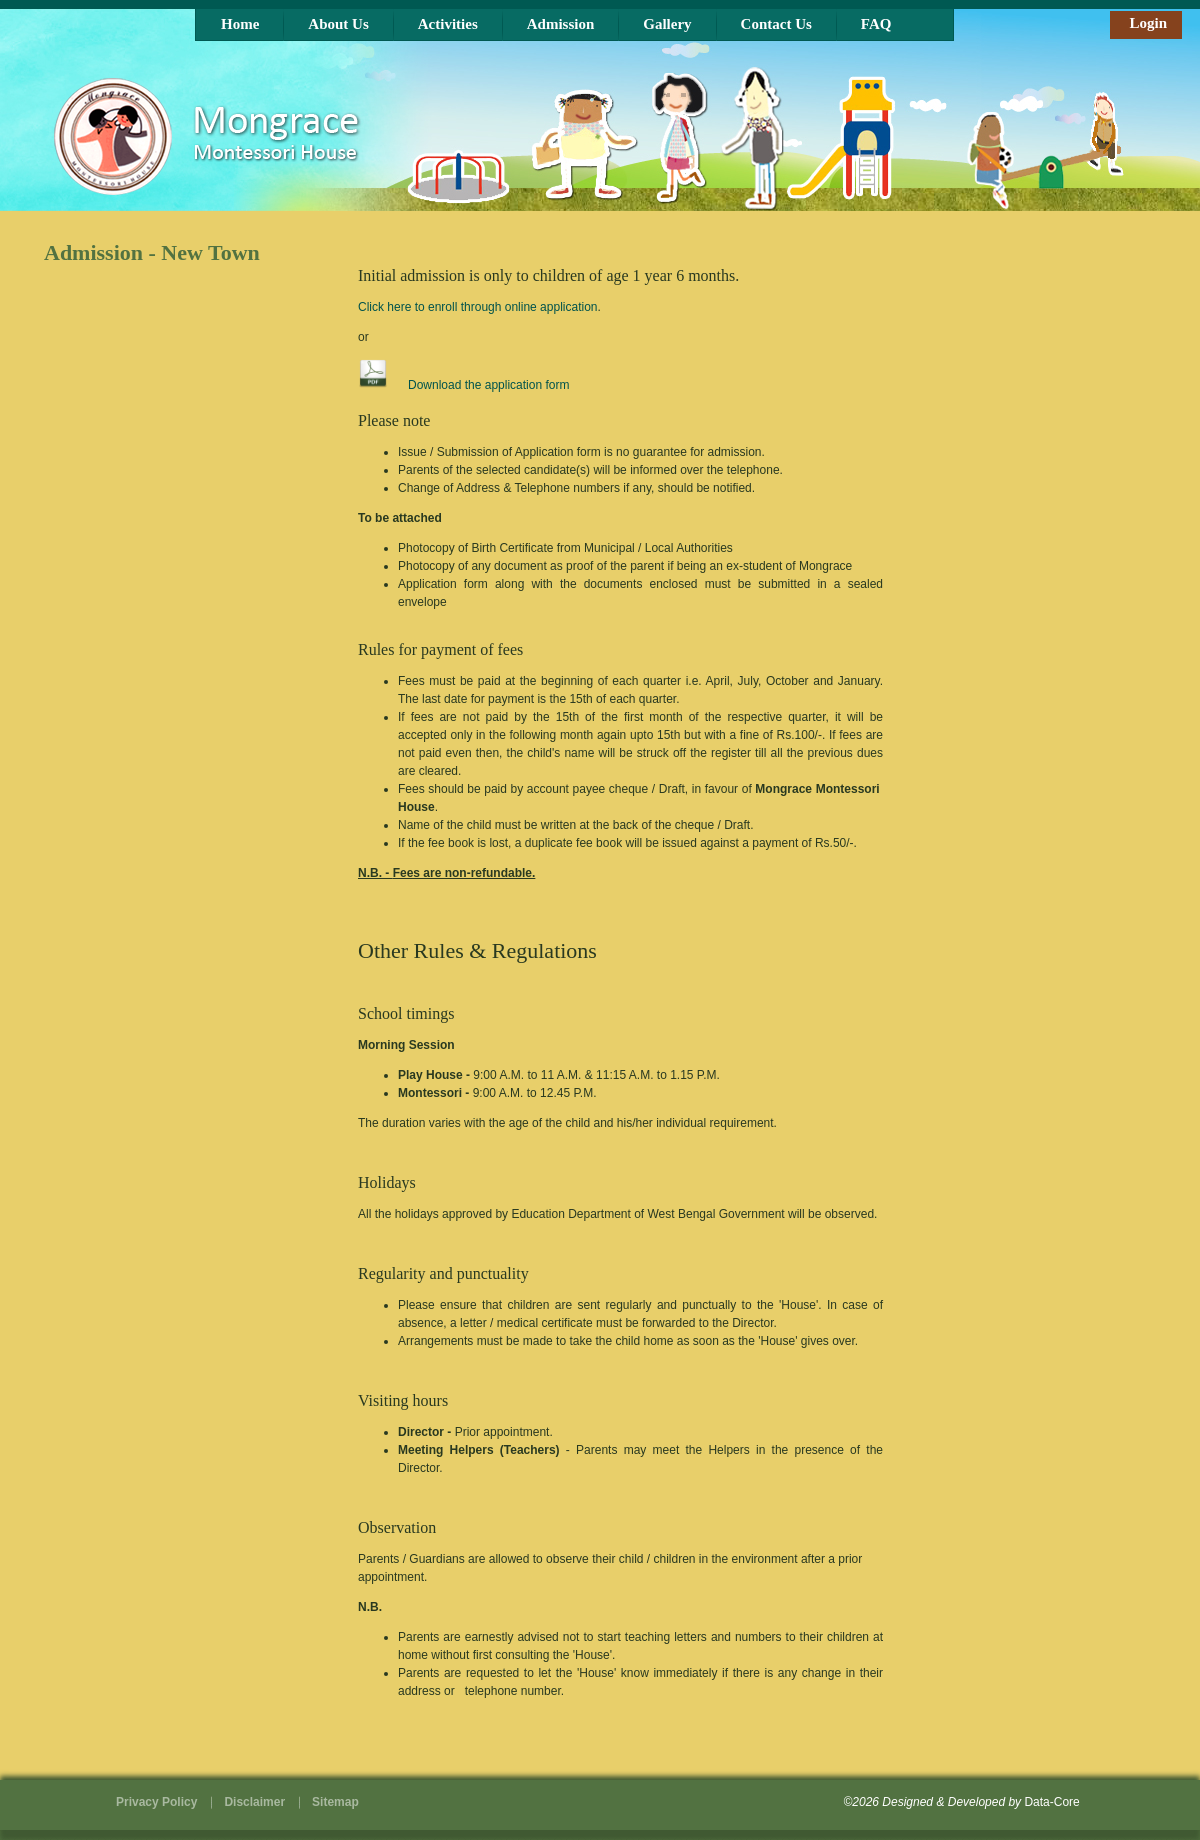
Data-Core (1051, 1802)
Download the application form (488, 385)
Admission (561, 24)
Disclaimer (254, 1802)
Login (1148, 23)
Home (240, 24)
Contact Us (776, 24)
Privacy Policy (156, 1802)
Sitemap (335, 1802)
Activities (448, 24)
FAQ (876, 24)
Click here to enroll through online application (477, 307)
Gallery (667, 24)
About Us (338, 24)
